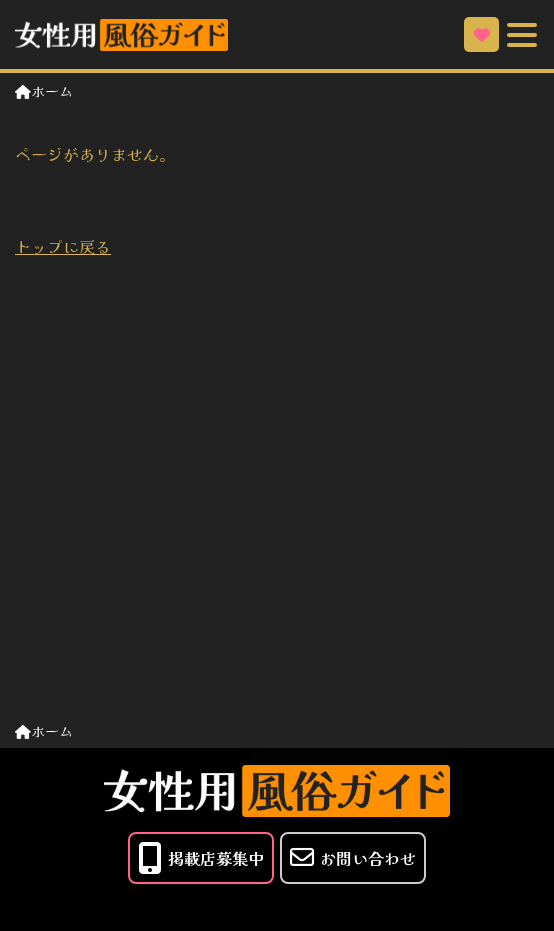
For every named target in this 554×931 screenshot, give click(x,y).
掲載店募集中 (201, 858)
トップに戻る (63, 246)
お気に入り (482, 35)
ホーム (44, 91)
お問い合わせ (353, 857)
